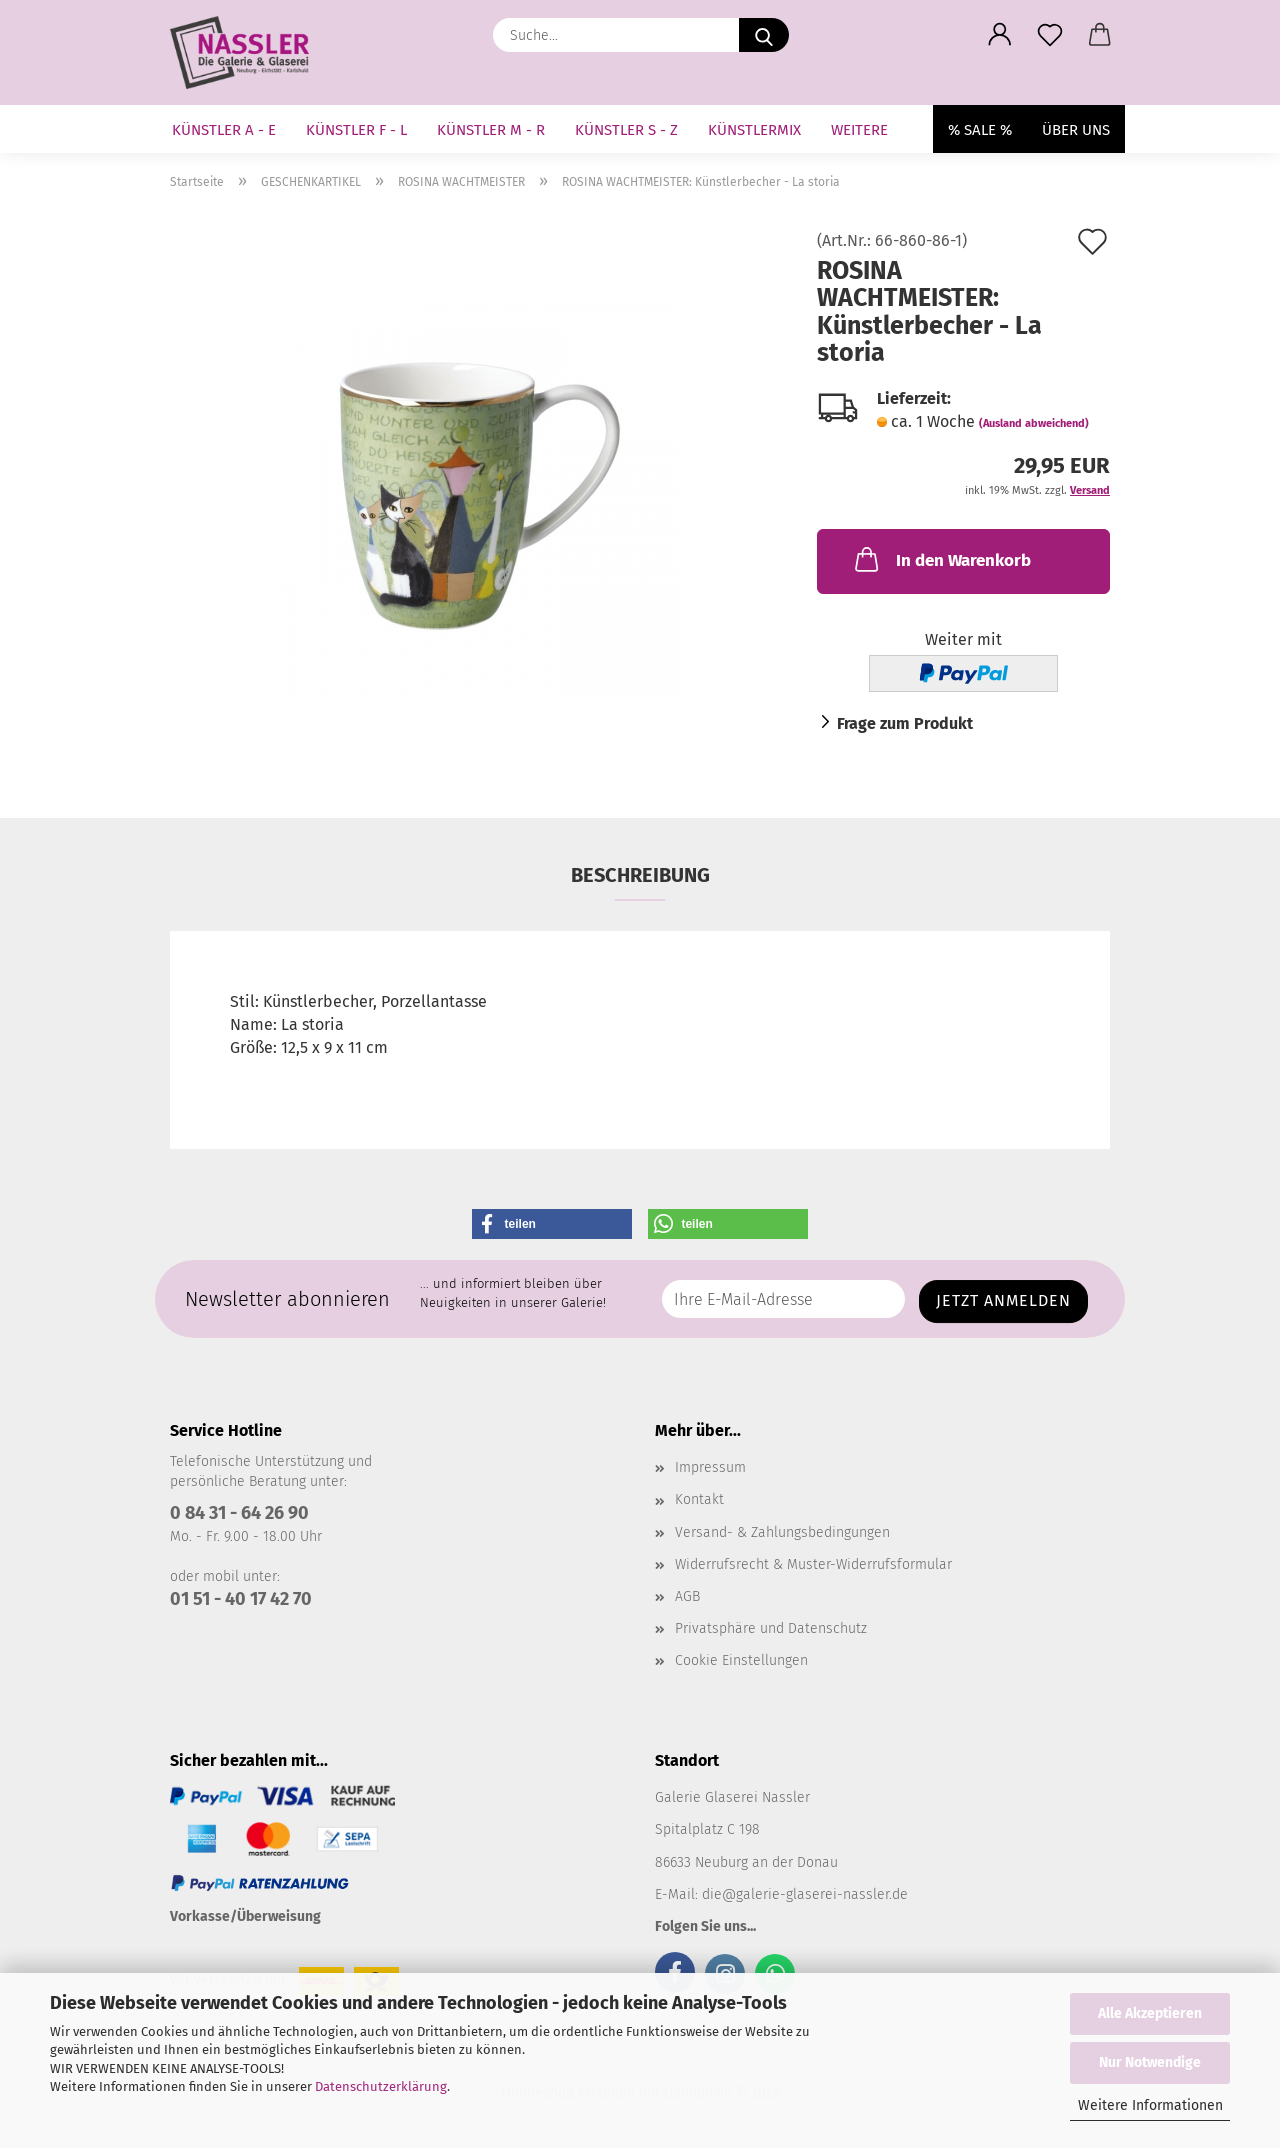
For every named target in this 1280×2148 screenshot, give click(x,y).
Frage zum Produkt (905, 723)
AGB (687, 1596)
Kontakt (699, 1499)
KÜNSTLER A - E (224, 130)
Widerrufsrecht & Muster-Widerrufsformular (813, 1564)
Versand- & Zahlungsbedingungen (782, 1532)
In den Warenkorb (941, 559)
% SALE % (980, 130)
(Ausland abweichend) (1034, 423)
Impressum (710, 1467)
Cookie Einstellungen (741, 1660)
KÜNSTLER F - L (356, 130)
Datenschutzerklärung (381, 2086)
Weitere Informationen (1150, 2105)
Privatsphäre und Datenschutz (771, 1628)
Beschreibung (640, 875)
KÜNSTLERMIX (754, 130)
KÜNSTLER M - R (491, 130)
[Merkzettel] (1050, 35)
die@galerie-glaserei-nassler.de (805, 1894)
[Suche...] (764, 35)
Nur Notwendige (1150, 2062)
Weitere (859, 130)
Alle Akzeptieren (1150, 2013)
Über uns (1076, 130)
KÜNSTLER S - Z (626, 130)
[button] (1000, 35)
